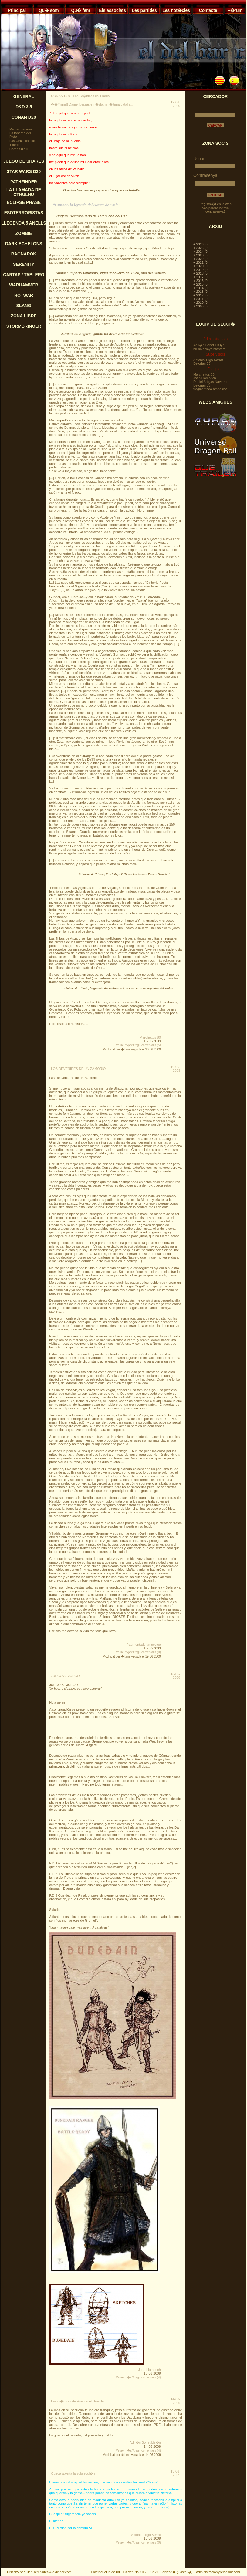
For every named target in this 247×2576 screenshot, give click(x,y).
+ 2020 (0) (200, 266)
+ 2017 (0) (200, 277)
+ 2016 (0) (200, 280)
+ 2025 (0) (200, 248)
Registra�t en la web (215, 204)
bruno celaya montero (209, 349)
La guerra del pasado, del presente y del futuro (83, 2435)
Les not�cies (176, 10)
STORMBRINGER (23, 326)
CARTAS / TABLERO (23, 274)
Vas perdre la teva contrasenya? (215, 209)
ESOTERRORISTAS (23, 212)
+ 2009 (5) (200, 306)
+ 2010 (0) (200, 302)
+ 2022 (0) (200, 259)
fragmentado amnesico (144, 1644)
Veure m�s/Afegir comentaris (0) (138, 1652)
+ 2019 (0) (200, 270)
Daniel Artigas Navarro (210, 382)
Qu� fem (80, 10)
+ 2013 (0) (200, 291)
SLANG (23, 305)
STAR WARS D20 (24, 171)
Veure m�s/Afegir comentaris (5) (138, 1045)
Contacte (208, 10)
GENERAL (23, 96)
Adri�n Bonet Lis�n (145, 2442)
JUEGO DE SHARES (23, 161)
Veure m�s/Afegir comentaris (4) (138, 2377)
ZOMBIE (23, 233)
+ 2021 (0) (200, 262)
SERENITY (23, 264)
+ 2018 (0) (200, 273)
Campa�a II (18, 149)
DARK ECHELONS (23, 243)
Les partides (144, 10)
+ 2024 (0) (200, 251)
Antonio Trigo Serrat (146, 2535)
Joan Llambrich (149, 2369)
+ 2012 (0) (200, 295)
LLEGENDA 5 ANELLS (23, 223)
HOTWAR (23, 295)
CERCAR (215, 125)
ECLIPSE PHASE (24, 202)
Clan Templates (37, 2572)
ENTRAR (215, 195)
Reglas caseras (20, 129)
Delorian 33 (201, 363)
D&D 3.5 (23, 106)
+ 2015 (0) (200, 284)
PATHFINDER (23, 181)
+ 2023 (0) (200, 255)
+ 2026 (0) (200, 244)
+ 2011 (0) (200, 299)
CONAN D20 (24, 117)
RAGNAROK (23, 254)
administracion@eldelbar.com (218, 2572)
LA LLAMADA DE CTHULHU (23, 192)
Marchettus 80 (150, 1037)
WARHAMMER (23, 284)
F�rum (235, 10)
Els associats (112, 10)
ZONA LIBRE (24, 315)
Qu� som (49, 10)
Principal (17, 10)
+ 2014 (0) (200, 288)
